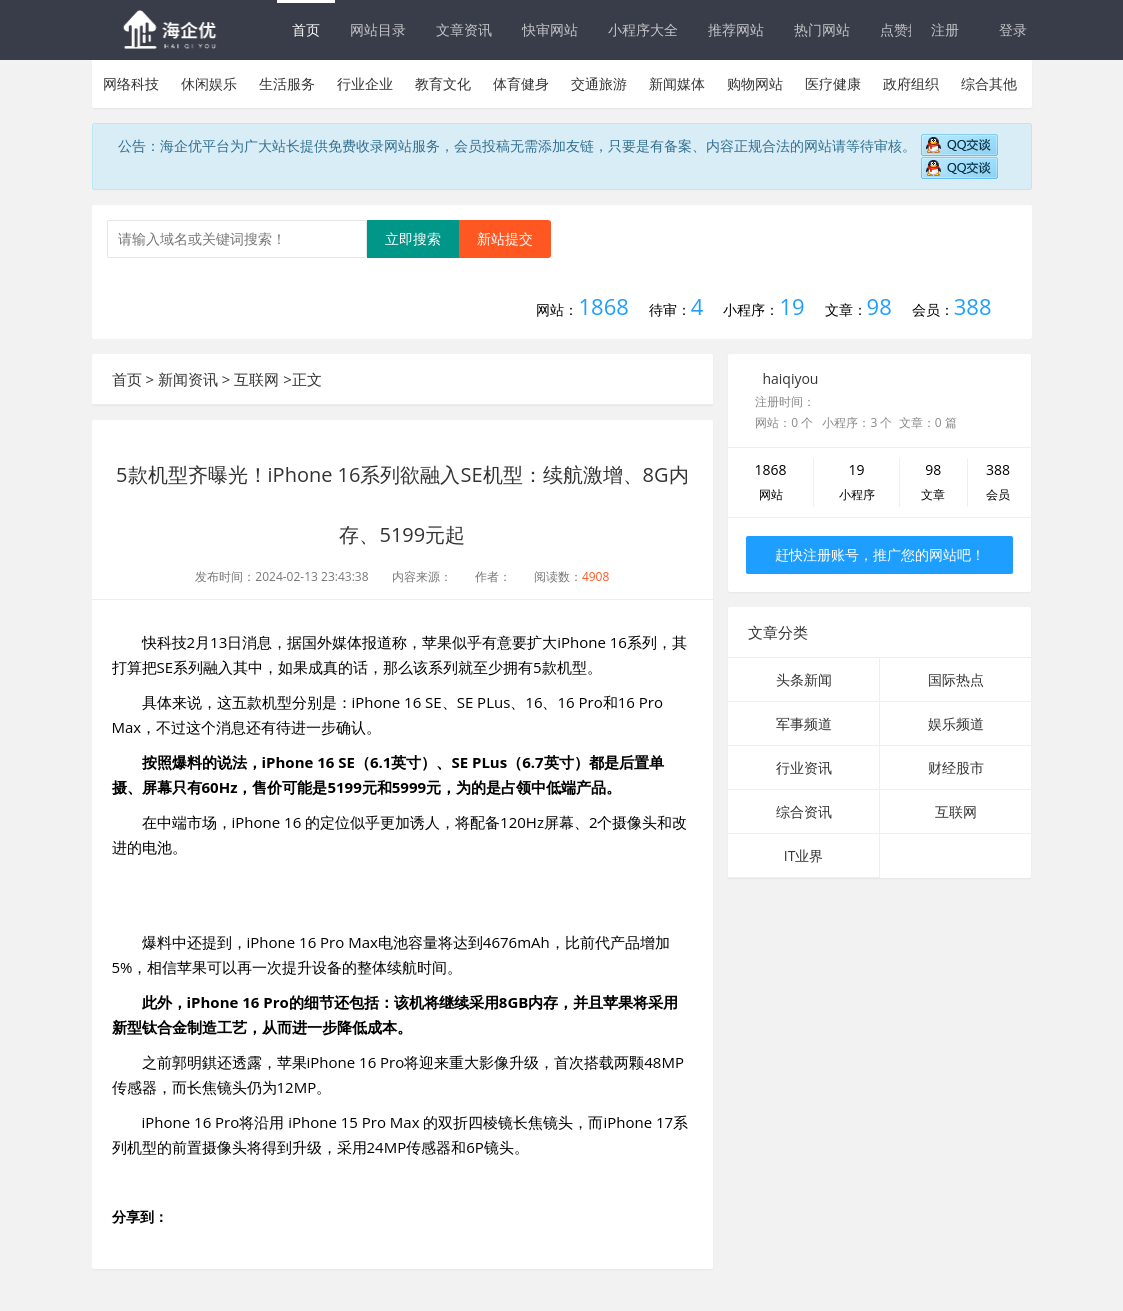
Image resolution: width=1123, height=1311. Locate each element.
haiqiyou (790, 378)
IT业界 (804, 855)
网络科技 (131, 83)
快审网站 (550, 29)
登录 (1013, 29)
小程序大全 (643, 29)
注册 (945, 29)
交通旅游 (599, 83)
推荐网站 (736, 29)
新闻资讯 (188, 379)
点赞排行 (908, 29)
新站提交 (505, 238)
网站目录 (378, 29)
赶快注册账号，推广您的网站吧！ (880, 554)
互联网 (256, 379)
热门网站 (822, 29)
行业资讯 (804, 767)
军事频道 (804, 723)
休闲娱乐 (209, 83)
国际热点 (956, 679)
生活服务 (287, 83)
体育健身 (521, 83)
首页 (306, 29)
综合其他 (989, 83)
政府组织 (911, 83)
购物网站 (755, 83)
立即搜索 (413, 238)
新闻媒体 (677, 83)
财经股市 (956, 767)
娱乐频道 (956, 723)
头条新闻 (804, 679)
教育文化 (443, 83)
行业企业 (365, 83)
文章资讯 (464, 29)
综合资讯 (804, 811)
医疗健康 (833, 83)
